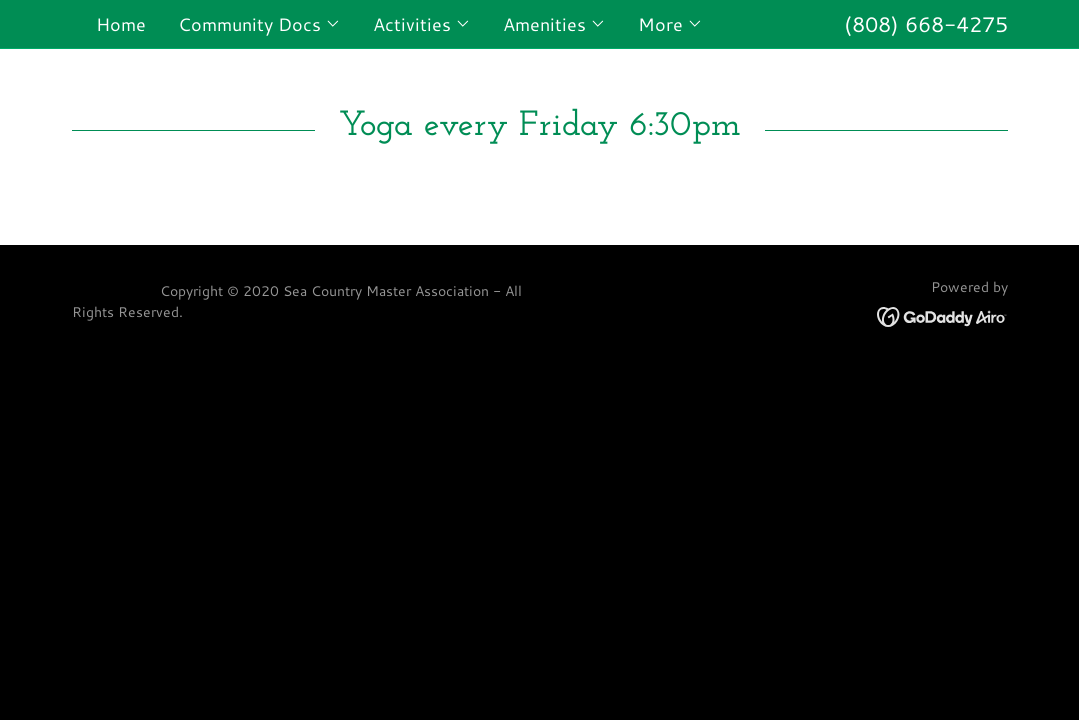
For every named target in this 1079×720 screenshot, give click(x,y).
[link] (942, 315)
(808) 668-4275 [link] (926, 24)
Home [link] (121, 24)
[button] (259, 24)
